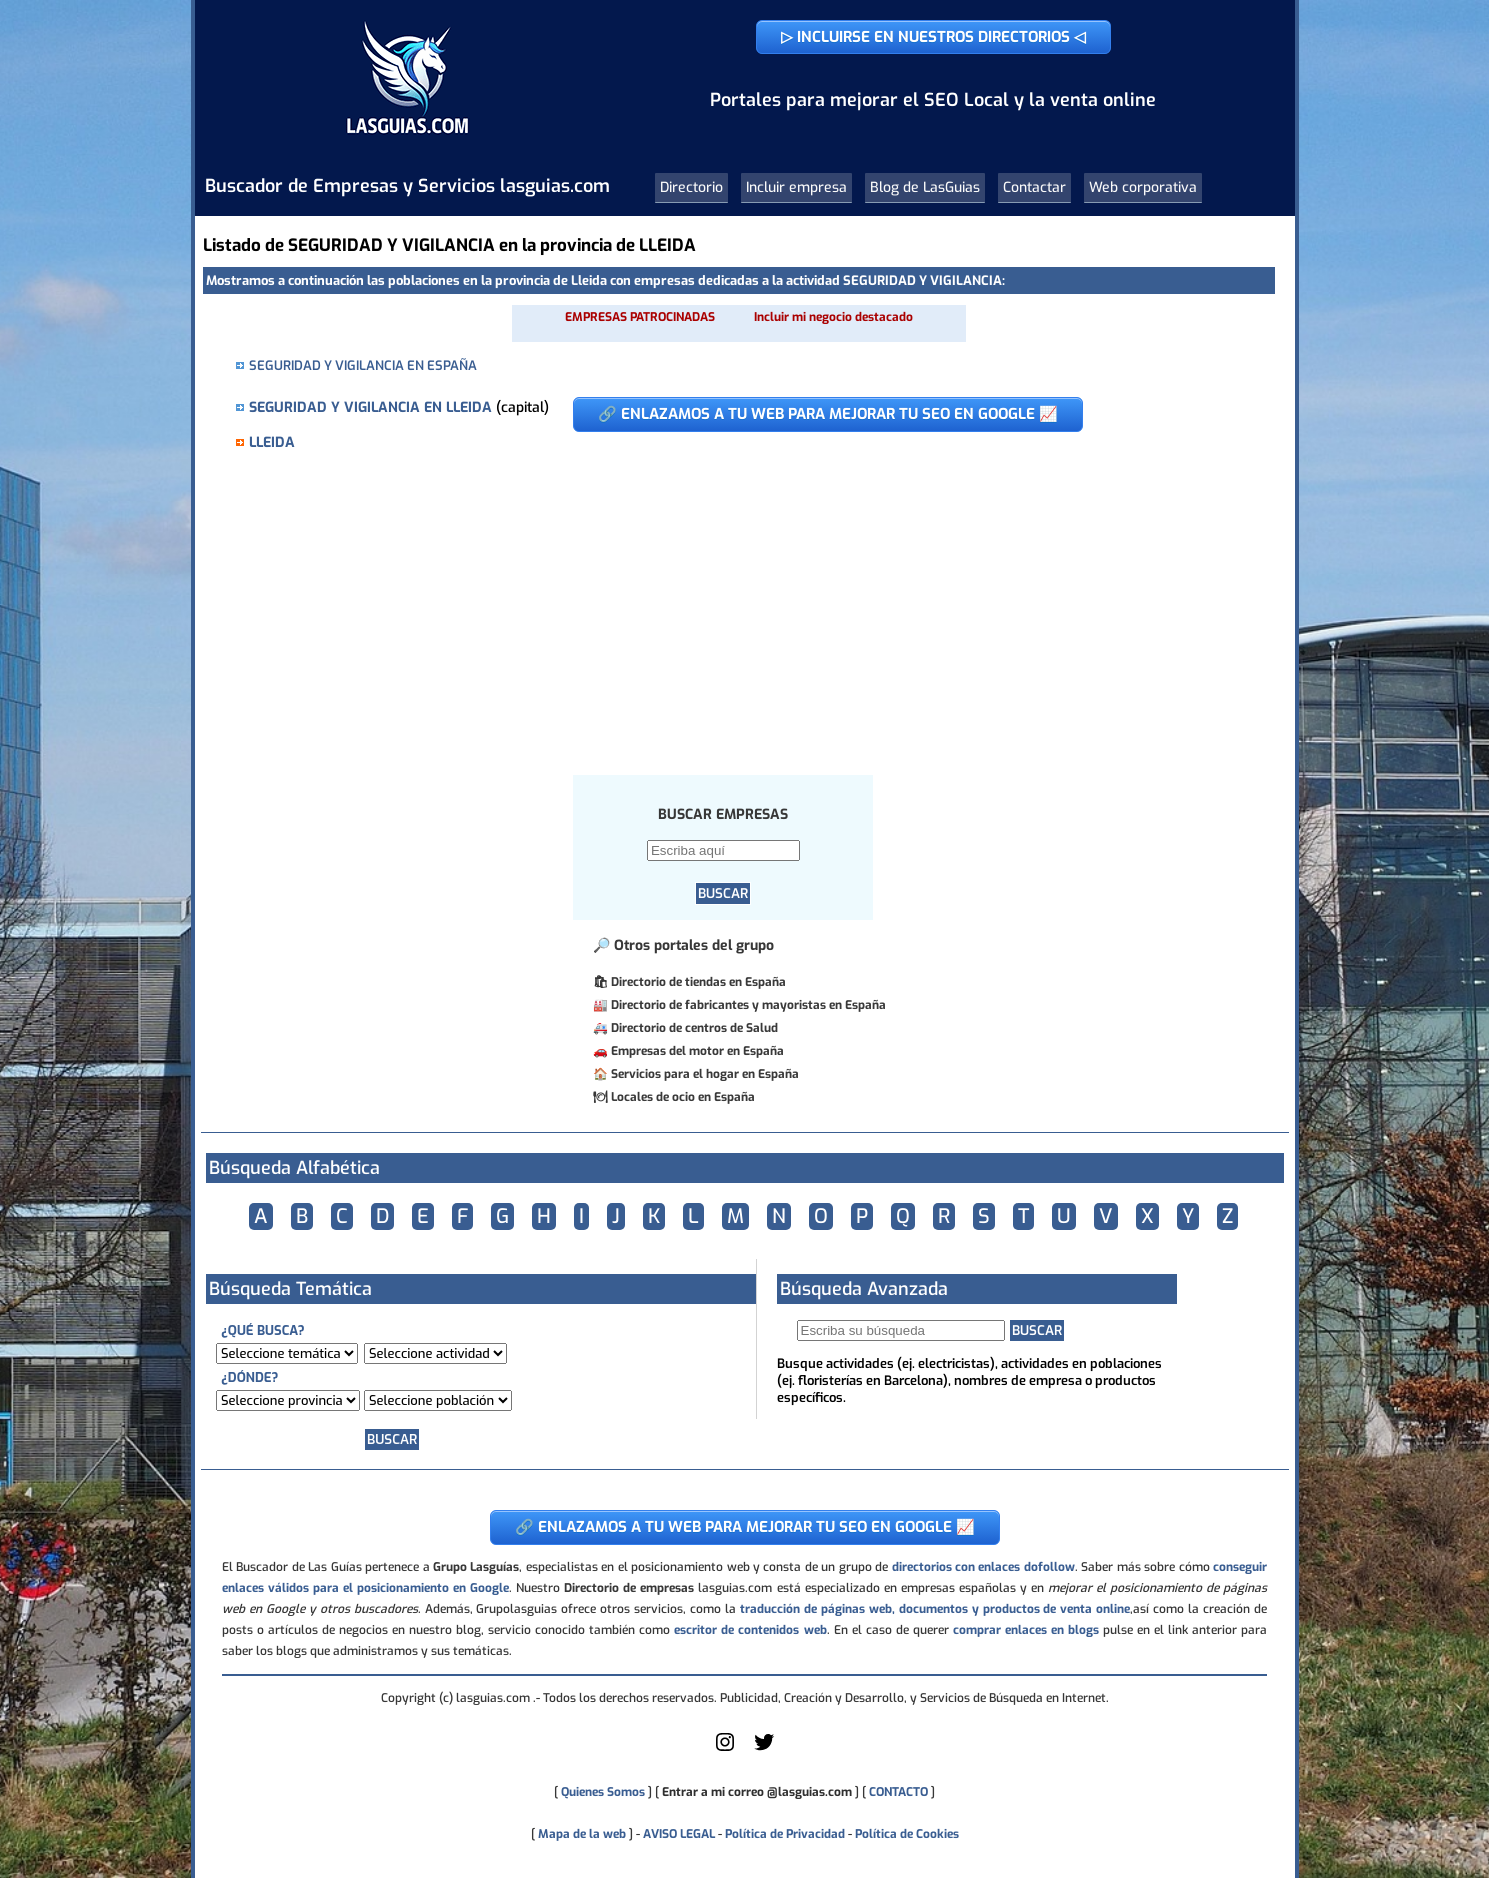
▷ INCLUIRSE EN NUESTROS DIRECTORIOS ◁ (933, 37)
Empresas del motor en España (697, 1051)
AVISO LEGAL (679, 1834)
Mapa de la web (580, 1834)
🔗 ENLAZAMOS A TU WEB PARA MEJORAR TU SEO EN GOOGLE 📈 (828, 414)
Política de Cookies (907, 1834)
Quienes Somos (603, 1792)
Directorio (691, 187)
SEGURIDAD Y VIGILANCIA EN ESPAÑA (363, 365)
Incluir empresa (796, 187)
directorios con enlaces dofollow (983, 1567)
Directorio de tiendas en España (698, 982)
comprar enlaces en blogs (1026, 1630)
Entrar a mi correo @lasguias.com (757, 1792)
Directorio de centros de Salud (694, 1028)
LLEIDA (272, 442)
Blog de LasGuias (925, 187)
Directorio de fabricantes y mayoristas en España (748, 1005)
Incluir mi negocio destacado (833, 317)
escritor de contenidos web (750, 1630)
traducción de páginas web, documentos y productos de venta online (935, 1609)
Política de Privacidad (785, 1834)
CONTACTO (898, 1792)
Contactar (1034, 187)
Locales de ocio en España (683, 1097)
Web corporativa (1143, 187)
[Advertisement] (908, 593)
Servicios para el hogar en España (705, 1074)
